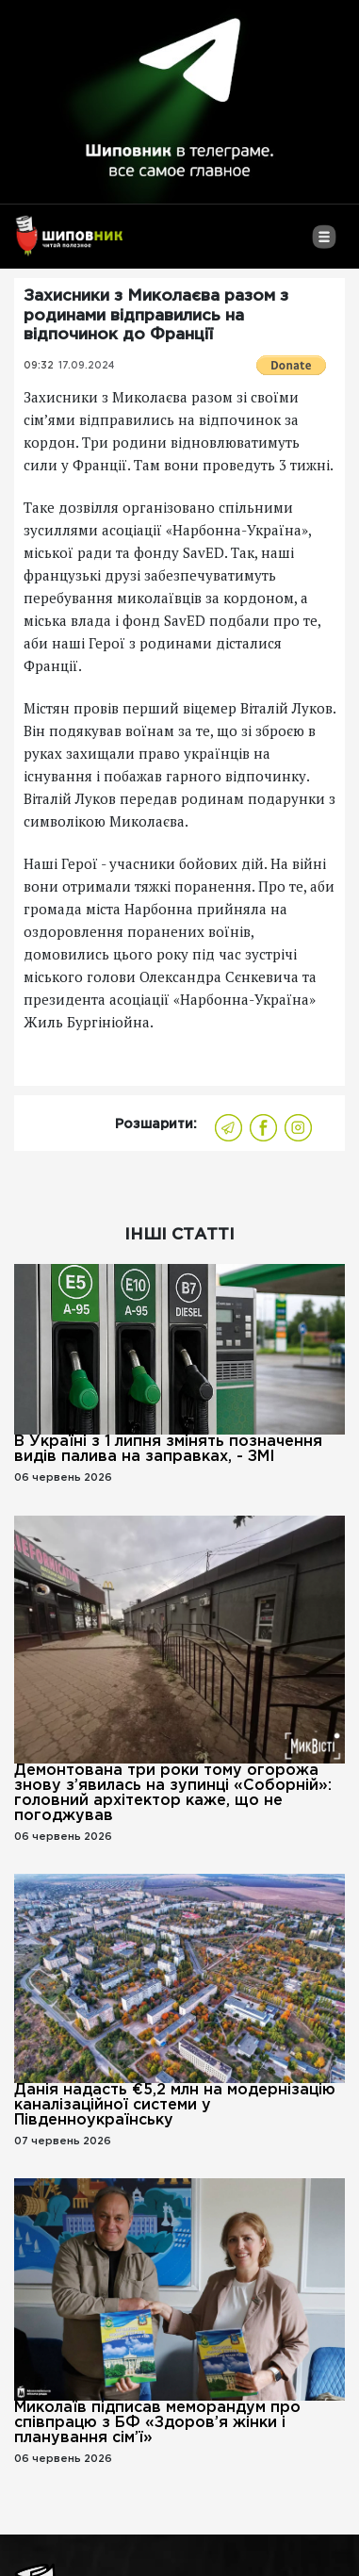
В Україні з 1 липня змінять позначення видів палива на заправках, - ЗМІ (168, 1449)
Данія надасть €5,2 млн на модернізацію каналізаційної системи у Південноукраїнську (174, 2105)
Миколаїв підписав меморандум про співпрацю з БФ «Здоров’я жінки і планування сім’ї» (157, 2423)
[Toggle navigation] (323, 244)
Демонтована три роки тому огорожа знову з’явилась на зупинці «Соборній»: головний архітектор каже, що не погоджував (173, 1793)
